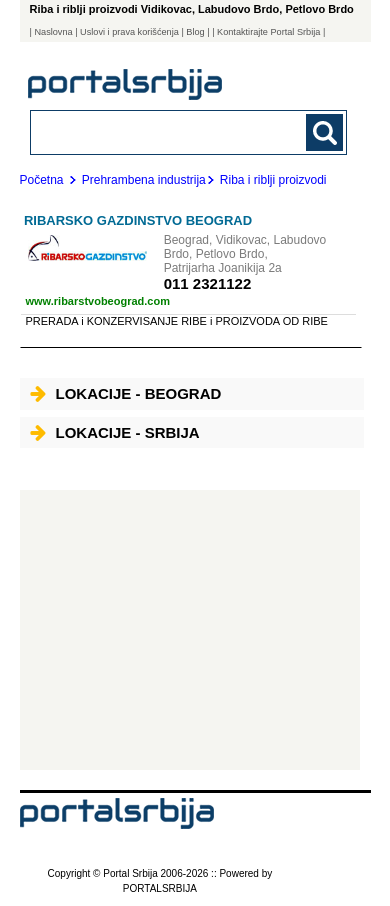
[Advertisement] (190, 630)
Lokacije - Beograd (126, 393)
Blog (195, 32)
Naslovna (53, 32)
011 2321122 (208, 283)
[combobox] (159, 131)
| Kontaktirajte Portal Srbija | (268, 32)
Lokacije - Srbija (115, 432)
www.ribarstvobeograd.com (98, 301)
